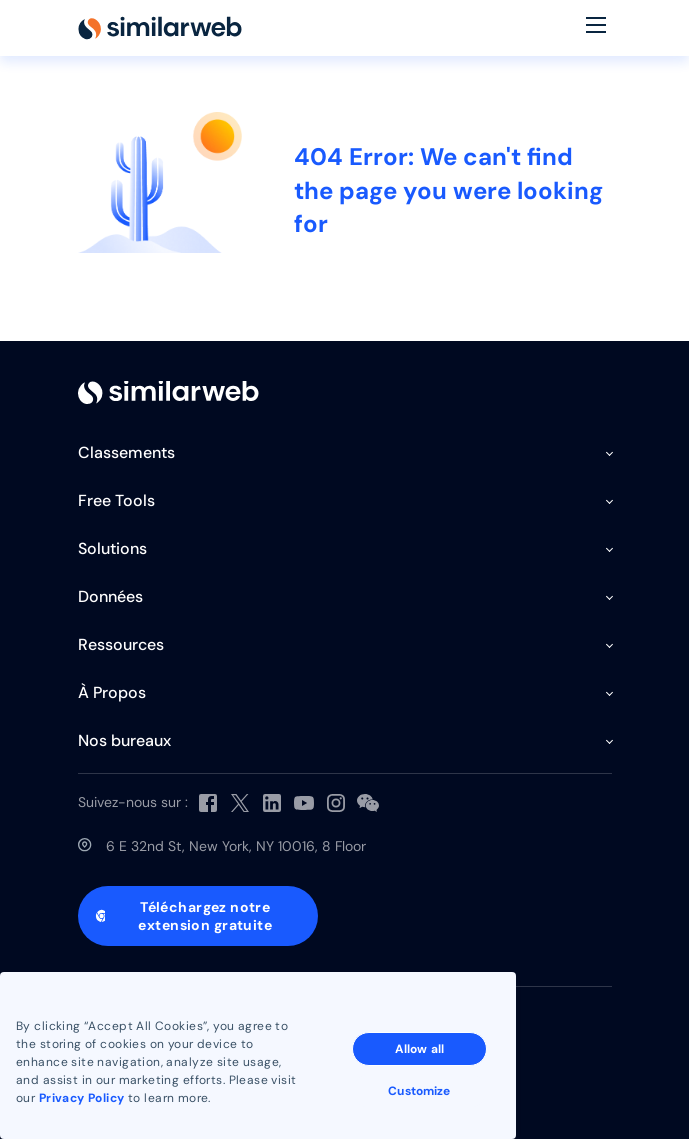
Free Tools (116, 500)
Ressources (121, 644)
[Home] (160, 28)
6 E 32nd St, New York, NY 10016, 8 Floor (236, 846)
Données (110, 596)
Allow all (419, 1049)
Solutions (112, 548)
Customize (419, 1091)
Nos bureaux (124, 740)
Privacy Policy (82, 1098)
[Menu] (596, 28)
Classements (126, 452)
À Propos (112, 692)
